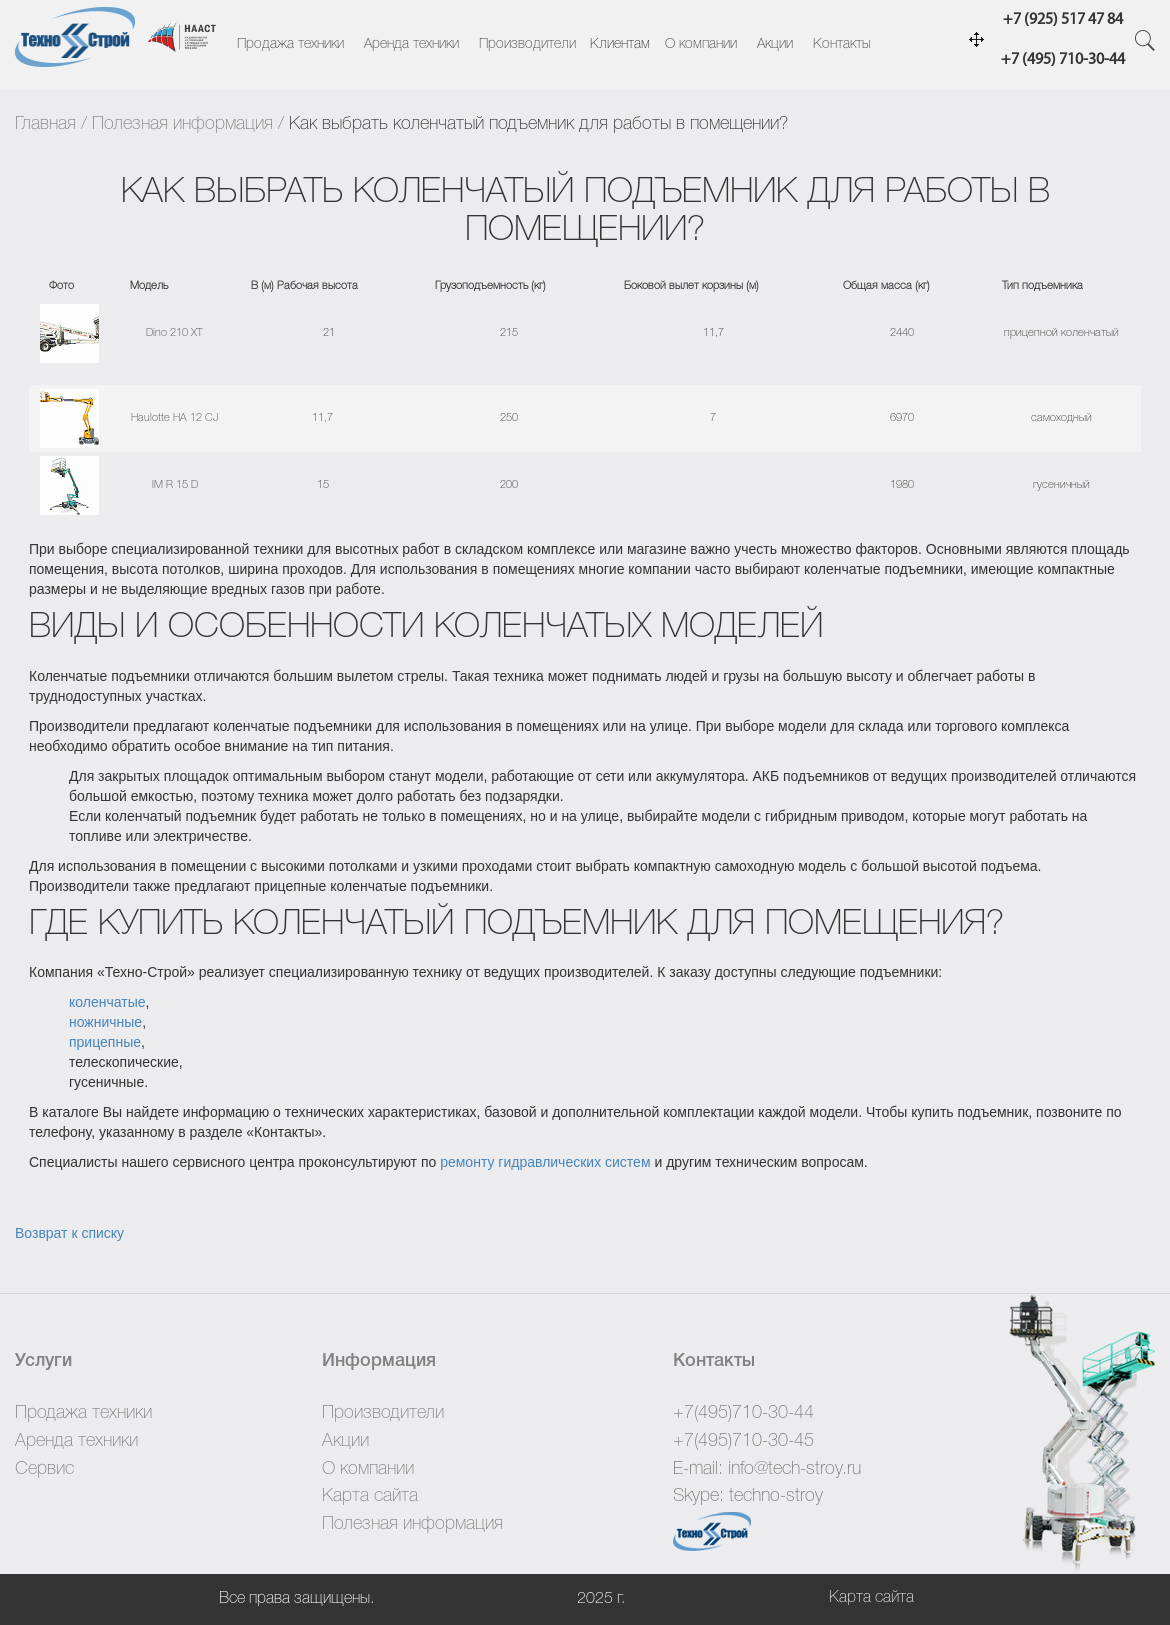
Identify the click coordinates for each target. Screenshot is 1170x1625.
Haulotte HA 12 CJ (174, 418)
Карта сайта (370, 1496)
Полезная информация (182, 124)
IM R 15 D (175, 485)
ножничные (105, 1022)
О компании (701, 44)
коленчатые (107, 1002)
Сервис (44, 1469)
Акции (775, 44)
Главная (45, 124)
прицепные (105, 1042)
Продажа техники (290, 44)
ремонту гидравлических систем (545, 1162)
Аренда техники (411, 44)
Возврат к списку (69, 1233)
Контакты (842, 44)
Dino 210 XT (174, 333)
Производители (527, 44)
